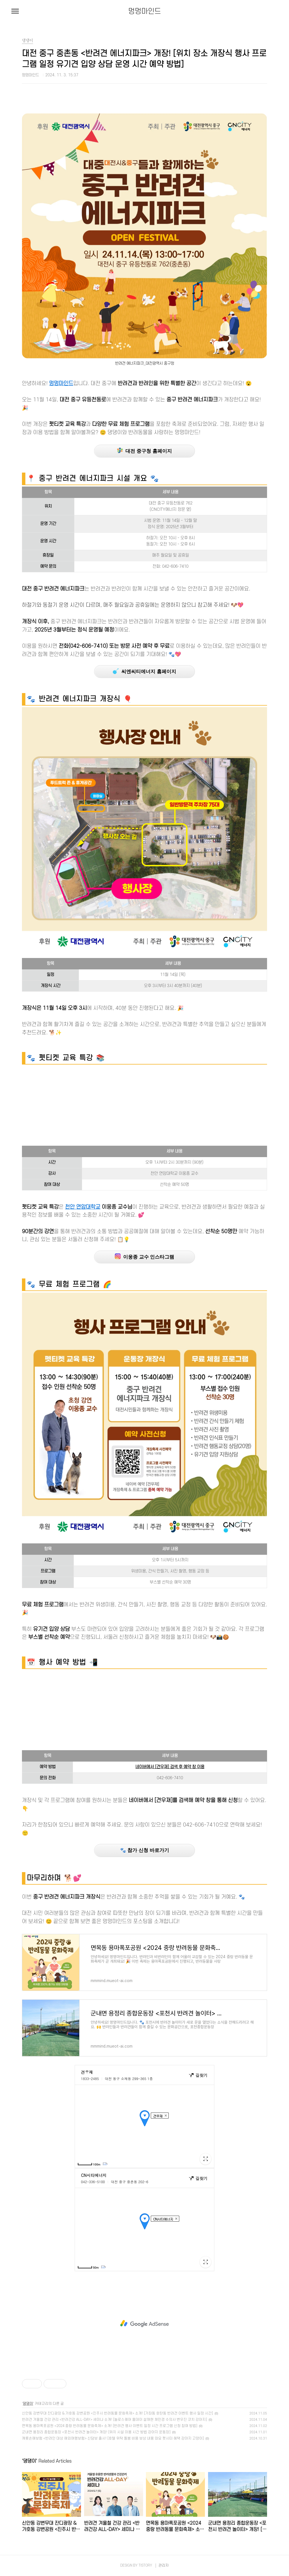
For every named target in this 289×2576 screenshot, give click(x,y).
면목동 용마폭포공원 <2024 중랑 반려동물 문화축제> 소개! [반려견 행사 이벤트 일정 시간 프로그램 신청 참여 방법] (109, 2426)
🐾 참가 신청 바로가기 (144, 1850)
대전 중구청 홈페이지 (144, 451)
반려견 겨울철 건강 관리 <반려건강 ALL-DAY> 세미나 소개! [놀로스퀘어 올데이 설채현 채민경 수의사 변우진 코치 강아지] (114, 2420)
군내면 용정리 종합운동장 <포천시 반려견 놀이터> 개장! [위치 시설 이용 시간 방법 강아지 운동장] (96, 2432)
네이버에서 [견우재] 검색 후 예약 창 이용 (169, 1766)
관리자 (163, 2565)
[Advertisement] (144, 1106)
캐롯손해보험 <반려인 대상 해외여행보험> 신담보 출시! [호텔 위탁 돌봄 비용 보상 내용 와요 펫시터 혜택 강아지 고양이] (113, 2438)
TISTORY (145, 2565)
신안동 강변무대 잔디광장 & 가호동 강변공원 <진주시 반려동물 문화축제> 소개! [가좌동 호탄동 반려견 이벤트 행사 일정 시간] (117, 2413)
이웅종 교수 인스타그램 (144, 1256)
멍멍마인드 (144, 11)
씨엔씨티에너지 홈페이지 (144, 671)
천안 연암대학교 (82, 1207)
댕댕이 (28, 2404)
